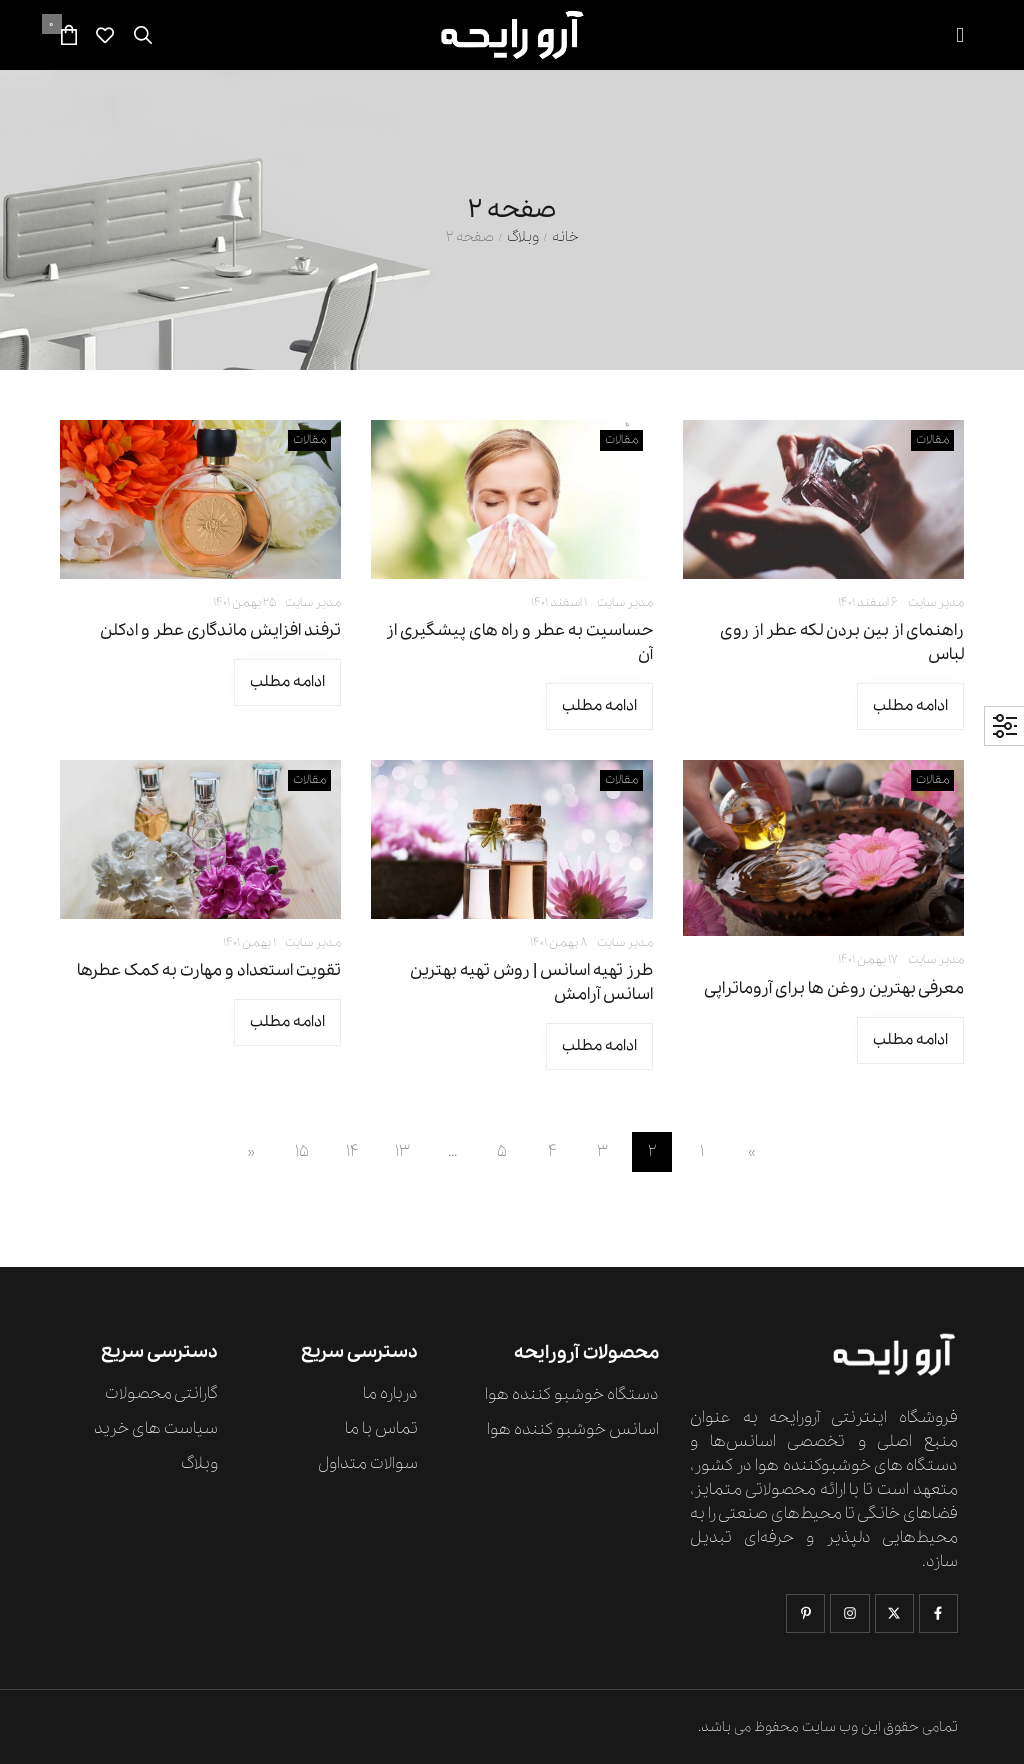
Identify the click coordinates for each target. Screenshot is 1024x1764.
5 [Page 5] (502, 1151)
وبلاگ (523, 237)
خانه (565, 237)
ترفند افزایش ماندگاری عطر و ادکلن (220, 630)
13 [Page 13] (402, 1151)
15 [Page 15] (302, 1151)
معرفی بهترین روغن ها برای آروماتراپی (834, 988)
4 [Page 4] (552, 1151)
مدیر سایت (936, 602)
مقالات (932, 439)
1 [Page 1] (702, 1151)
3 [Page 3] (602, 1151)
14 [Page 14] (352, 1151)
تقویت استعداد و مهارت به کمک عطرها (209, 970)
